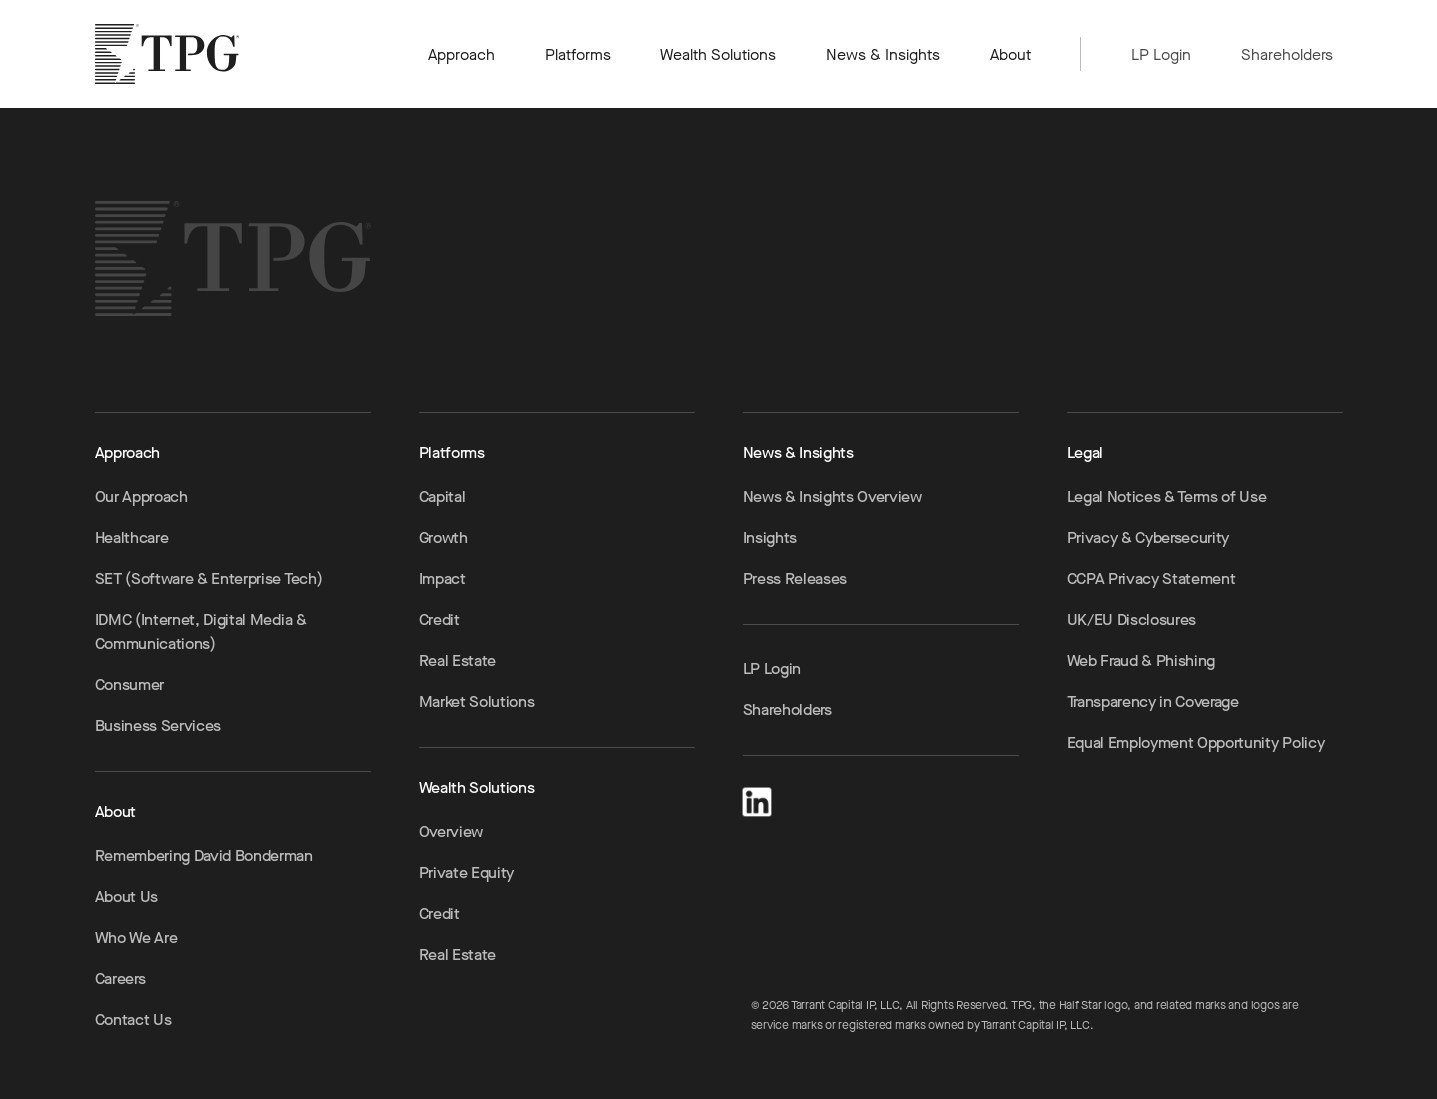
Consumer (129, 684)
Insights (770, 537)
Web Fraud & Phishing (1141, 660)
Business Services (158, 725)
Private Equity (467, 872)
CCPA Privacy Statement (1151, 578)
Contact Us (133, 1019)
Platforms (578, 54)
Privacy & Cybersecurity (1148, 537)
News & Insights (884, 54)
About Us (126, 896)
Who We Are (136, 937)
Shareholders (1287, 54)
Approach (461, 54)
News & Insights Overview (832, 496)
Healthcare (132, 537)
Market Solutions (477, 701)
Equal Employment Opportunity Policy (1196, 742)
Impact (442, 578)
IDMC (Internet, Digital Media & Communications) (201, 631)
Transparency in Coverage (1153, 701)
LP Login (1161, 54)
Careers (120, 978)
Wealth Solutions (718, 54)
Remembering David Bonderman (204, 855)
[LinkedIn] (757, 798)
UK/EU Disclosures (1132, 619)
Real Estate (457, 660)
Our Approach (141, 496)
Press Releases (795, 578)
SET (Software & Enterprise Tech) (209, 578)
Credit (439, 619)
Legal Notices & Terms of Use (1167, 496)
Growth (443, 537)
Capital (442, 496)
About (1010, 54)
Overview (451, 831)
